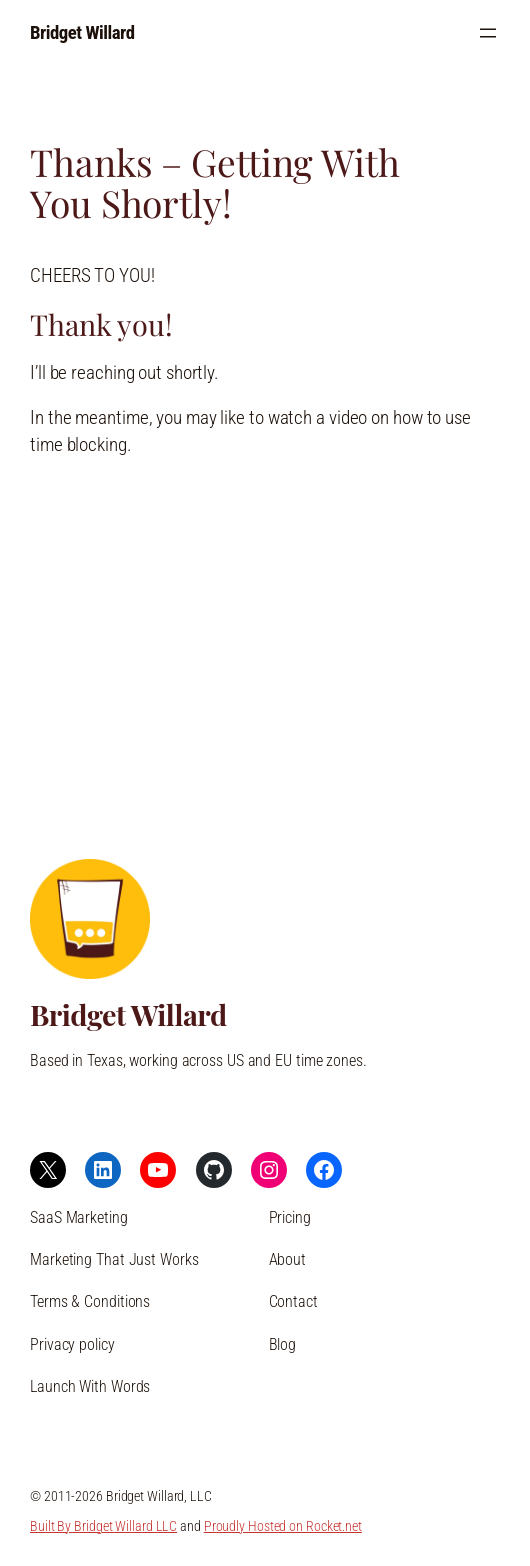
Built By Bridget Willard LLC (103, 1526)
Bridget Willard (82, 33)
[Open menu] (488, 33)
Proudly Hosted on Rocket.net (283, 1526)
